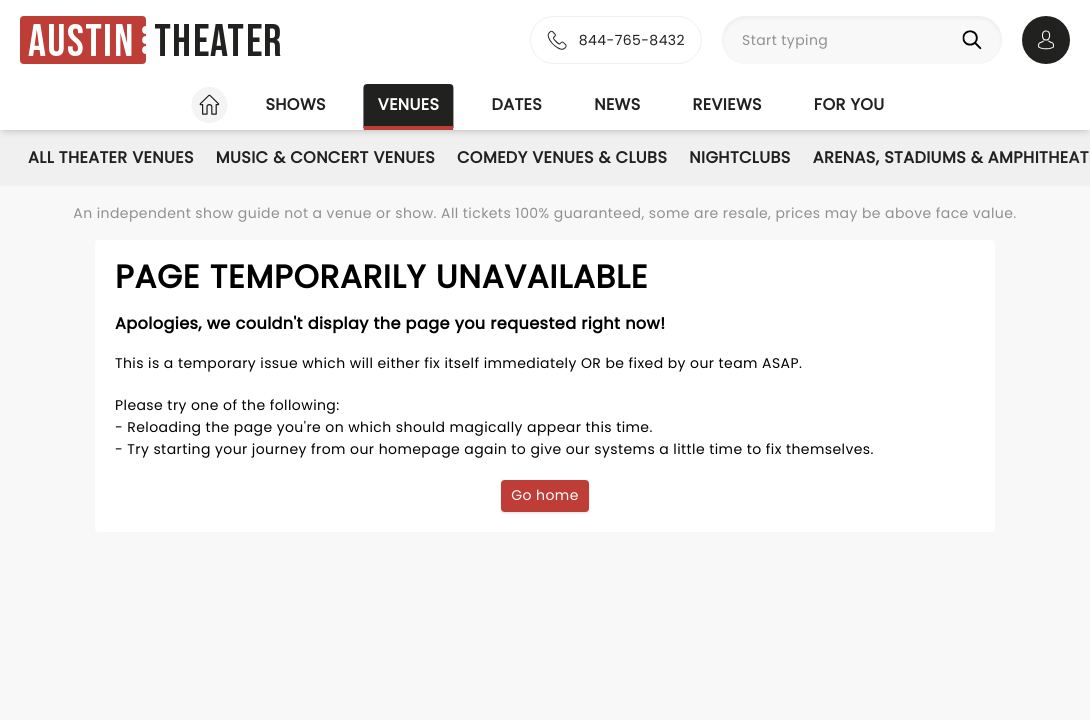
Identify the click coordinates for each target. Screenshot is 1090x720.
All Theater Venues (111, 157)
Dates (516, 104)
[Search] (976, 40)
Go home (545, 495)
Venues (409, 104)
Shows (295, 104)
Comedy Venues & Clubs (562, 157)
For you (849, 104)
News (617, 104)
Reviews (727, 104)
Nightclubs (739, 157)
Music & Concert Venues (325, 157)
